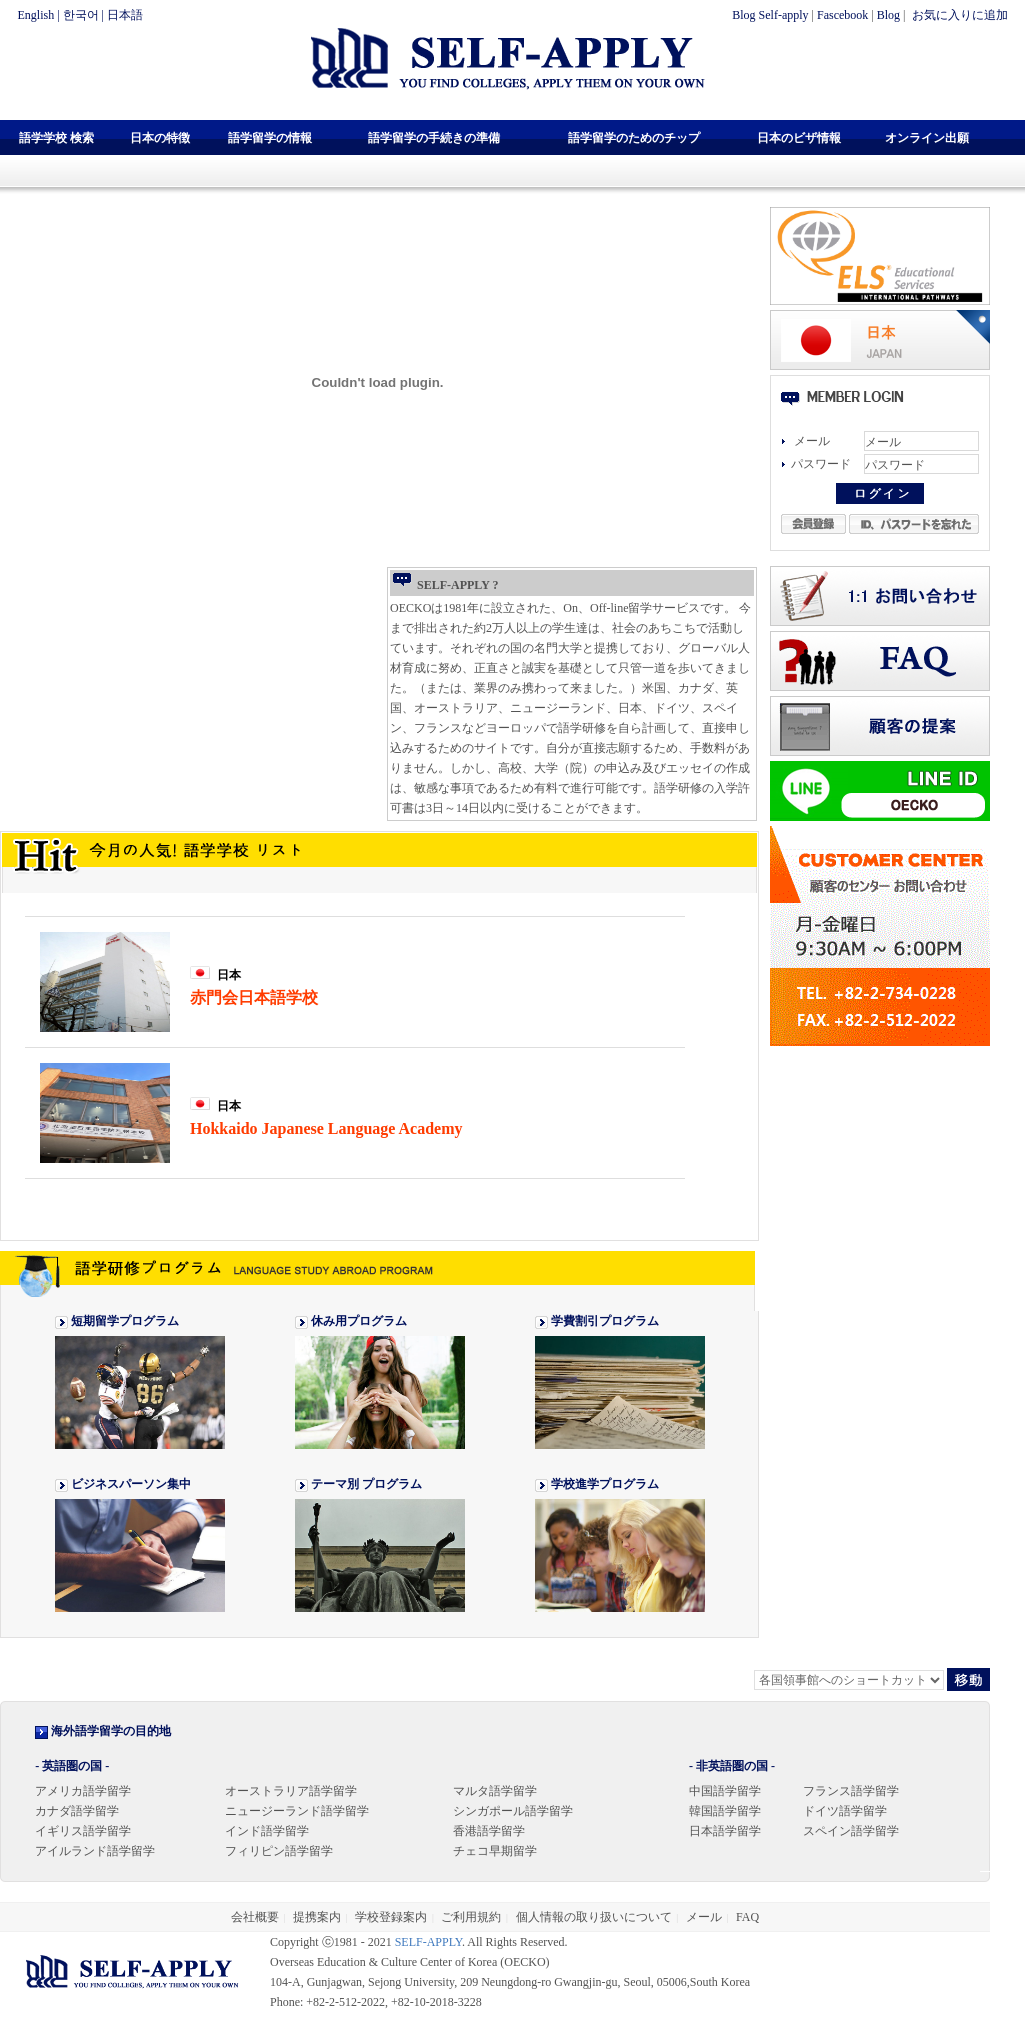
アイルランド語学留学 (95, 1851)
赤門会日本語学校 (254, 997)
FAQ (747, 1917)
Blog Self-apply (770, 15)
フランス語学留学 (851, 1791)
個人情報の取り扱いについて (594, 1917)
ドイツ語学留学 (845, 1811)
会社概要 (255, 1917)
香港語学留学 (489, 1831)
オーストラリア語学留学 (291, 1791)
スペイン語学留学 (851, 1831)
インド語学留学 (267, 1831)
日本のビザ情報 (799, 138)
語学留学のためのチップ (634, 138)
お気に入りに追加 (958, 15)
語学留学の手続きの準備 (434, 138)
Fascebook (842, 15)
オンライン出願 (927, 138)
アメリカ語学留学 (83, 1791)
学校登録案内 (391, 1917)
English (36, 15)
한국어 (81, 15)
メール (704, 1917)
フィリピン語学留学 (279, 1851)
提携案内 (317, 1917)
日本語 (125, 15)
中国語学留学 (725, 1791)
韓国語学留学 (725, 1811)
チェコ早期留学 (495, 1851)
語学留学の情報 (270, 138)
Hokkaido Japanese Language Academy (326, 1128)
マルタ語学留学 (495, 1791)
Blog (888, 15)
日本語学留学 (725, 1831)
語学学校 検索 (56, 138)
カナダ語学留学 (77, 1811)
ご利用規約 (471, 1917)
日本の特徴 (160, 138)
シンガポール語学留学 (513, 1811)
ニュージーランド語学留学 (297, 1811)
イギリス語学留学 (83, 1831)
